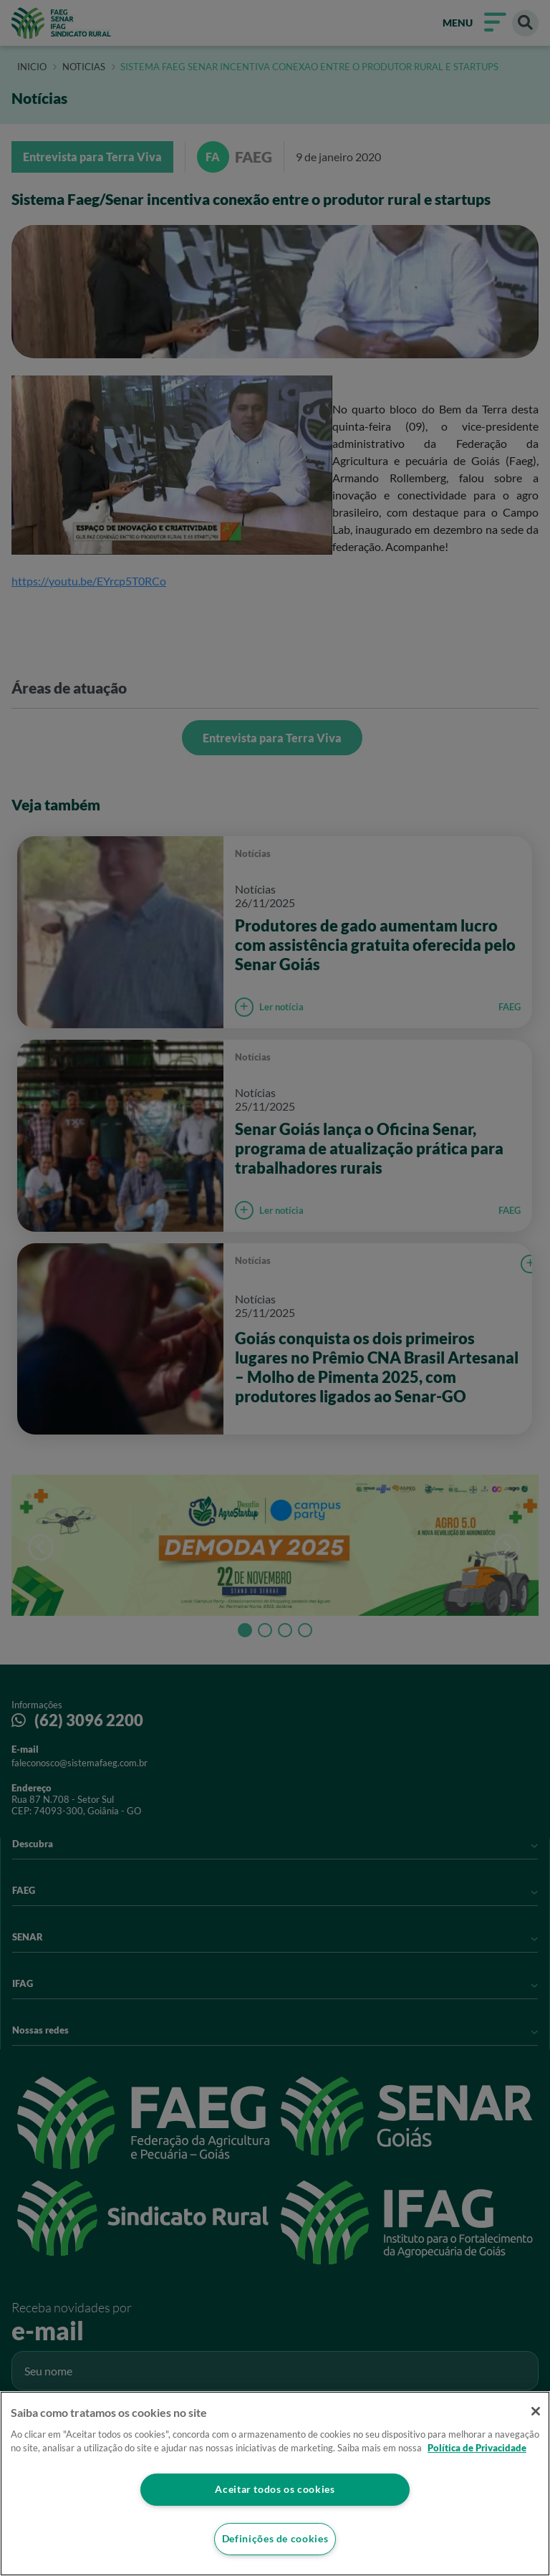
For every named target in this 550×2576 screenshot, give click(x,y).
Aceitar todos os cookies (274, 2489)
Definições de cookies (275, 2539)
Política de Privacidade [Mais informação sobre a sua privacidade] (477, 2447)
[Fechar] (534, 2411)
